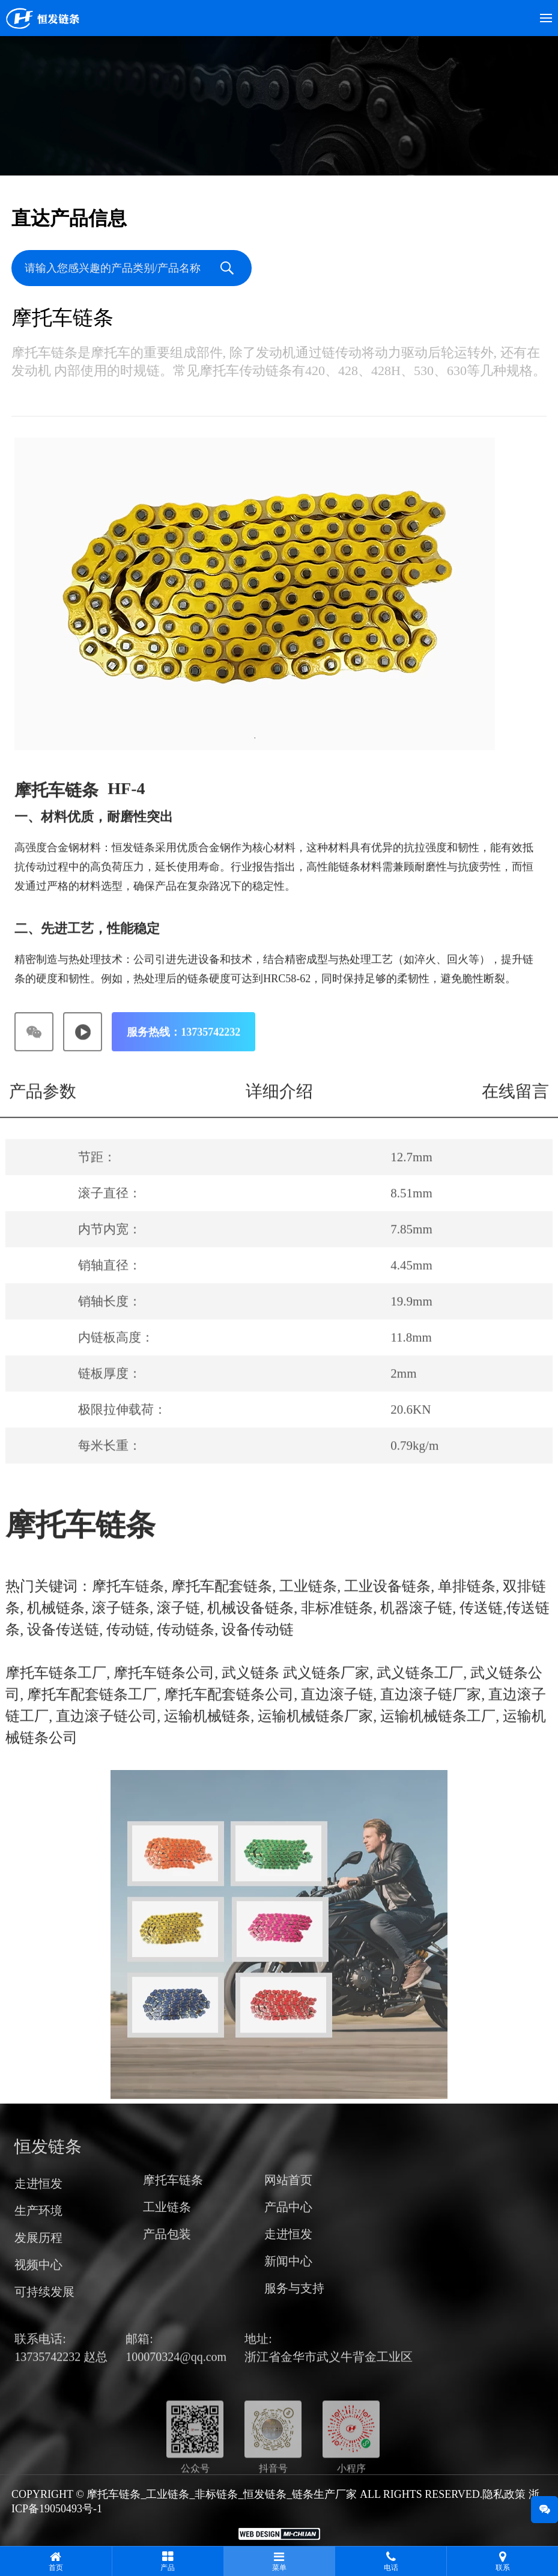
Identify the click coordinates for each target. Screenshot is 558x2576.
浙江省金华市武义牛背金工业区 (328, 2381)
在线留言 (515, 1117)
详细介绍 (279, 1117)
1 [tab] (255, 740)
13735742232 (48, 2381)
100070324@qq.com (176, 2381)
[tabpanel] (254, 595)
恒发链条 (48, 2171)
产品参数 (42, 1117)
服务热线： (183, 1058)
